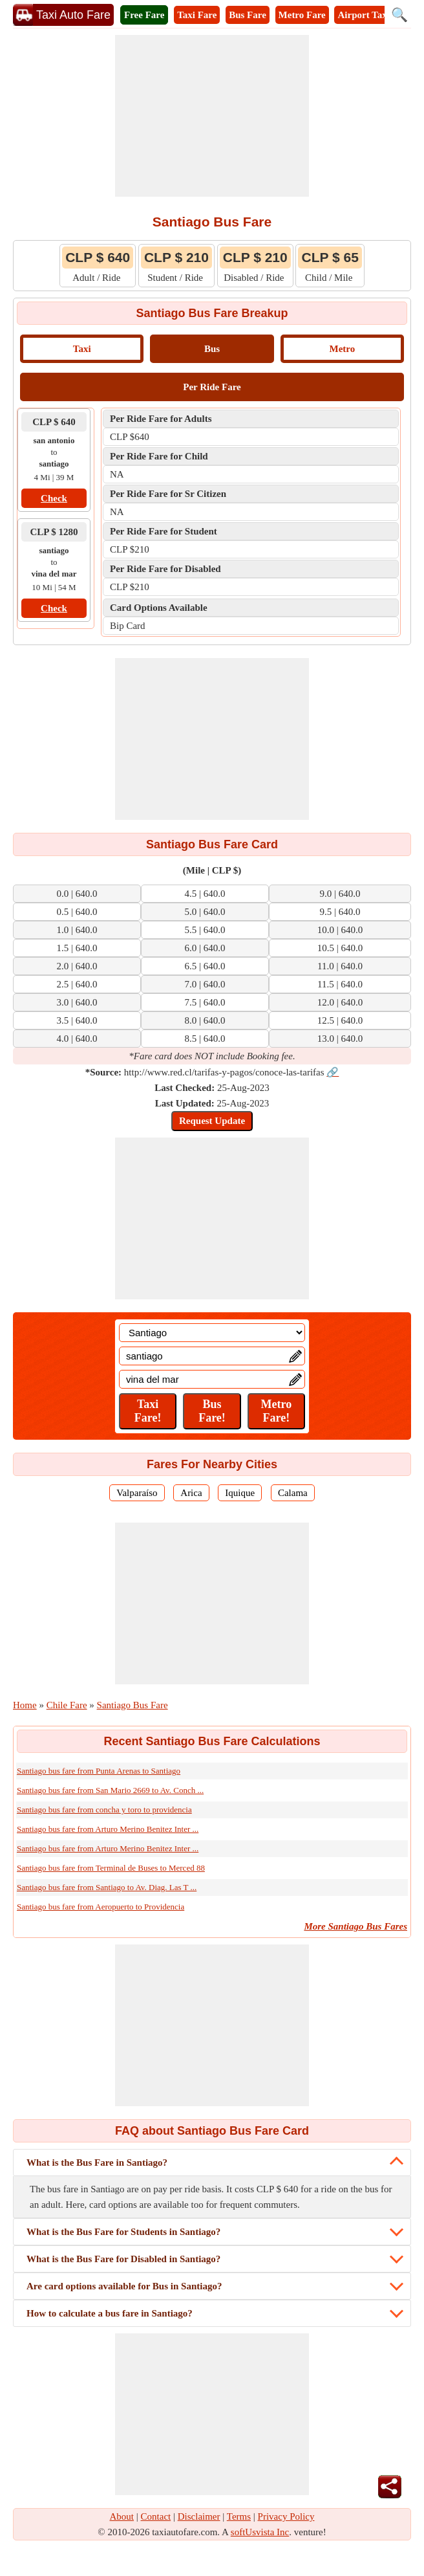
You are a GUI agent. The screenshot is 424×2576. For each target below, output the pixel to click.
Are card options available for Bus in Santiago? (124, 2286)
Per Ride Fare (211, 387)
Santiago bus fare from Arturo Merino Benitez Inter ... (107, 1829)
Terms (239, 2516)
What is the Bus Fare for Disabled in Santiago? (123, 2259)
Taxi (82, 349)
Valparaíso (136, 1493)
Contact (156, 2516)
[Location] (212, 1332)
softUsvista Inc (260, 2532)
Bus (212, 349)
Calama (293, 1493)
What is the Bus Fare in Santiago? (96, 2162)
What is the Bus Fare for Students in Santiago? (123, 2232)
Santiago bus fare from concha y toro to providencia (104, 1809)
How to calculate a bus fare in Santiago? (109, 2313)
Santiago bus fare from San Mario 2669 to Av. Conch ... (110, 1790)
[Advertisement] (212, 116)
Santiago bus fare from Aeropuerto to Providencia (100, 1906)
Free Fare (144, 15)
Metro (342, 349)
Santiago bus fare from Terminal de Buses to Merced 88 (111, 1868)
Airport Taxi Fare (374, 15)
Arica (191, 1493)
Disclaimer (199, 2516)
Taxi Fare (197, 15)
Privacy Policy (286, 2516)
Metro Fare (302, 15)
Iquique (240, 1493)
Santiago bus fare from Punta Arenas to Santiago (98, 1771)
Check (54, 498)
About (122, 2516)
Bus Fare (247, 15)
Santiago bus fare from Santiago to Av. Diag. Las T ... (106, 1887)
